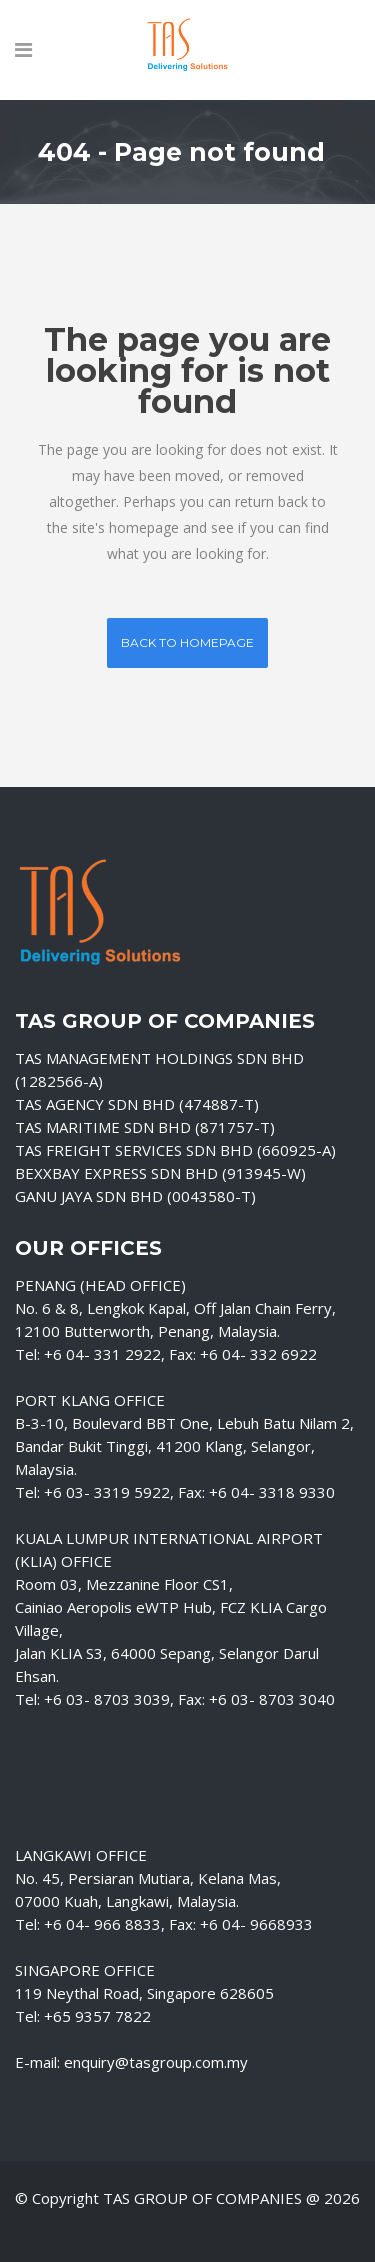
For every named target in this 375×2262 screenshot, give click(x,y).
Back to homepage (187, 642)
